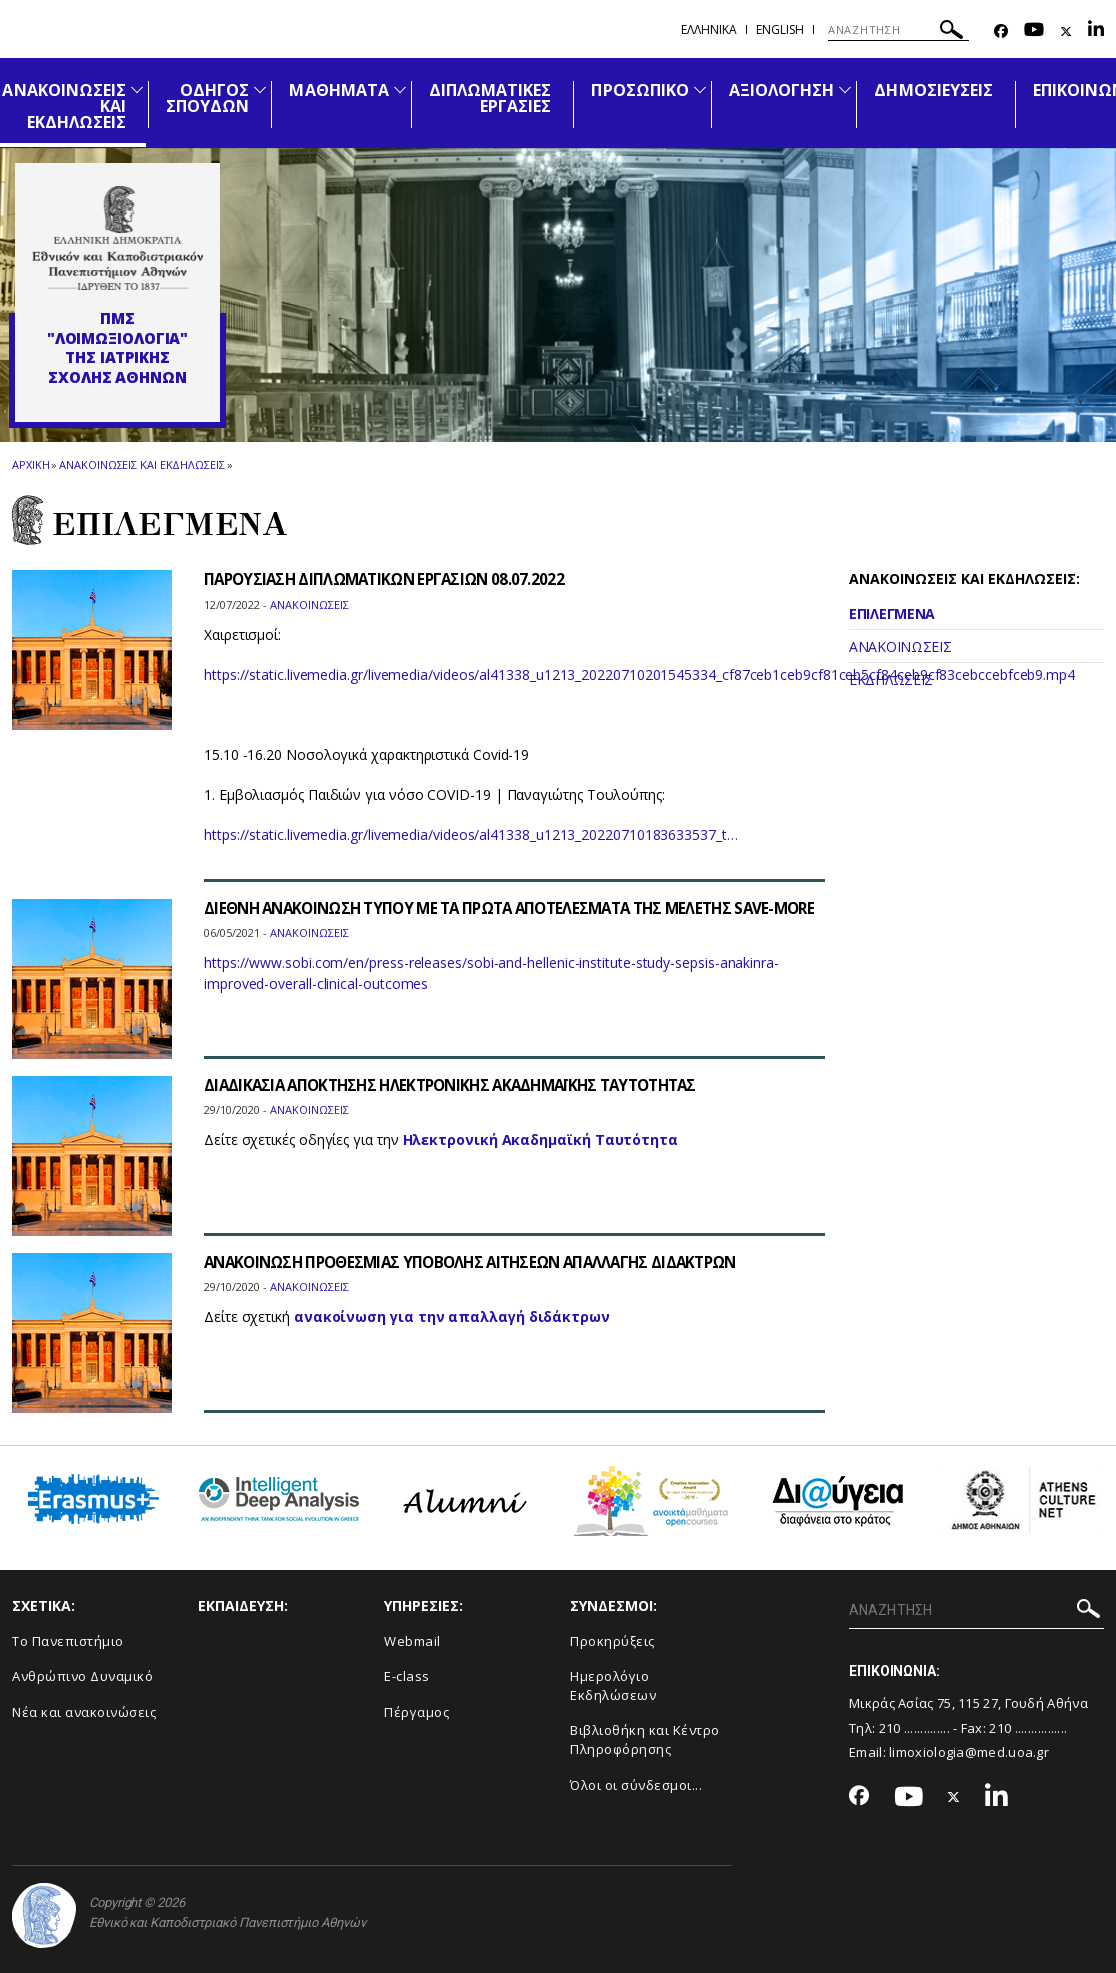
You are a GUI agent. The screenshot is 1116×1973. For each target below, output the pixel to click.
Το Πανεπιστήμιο (68, 1641)
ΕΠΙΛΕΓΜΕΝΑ (892, 613)
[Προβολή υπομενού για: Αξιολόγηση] (845, 89)
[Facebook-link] (1001, 31)
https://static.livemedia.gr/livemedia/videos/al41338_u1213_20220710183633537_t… (471, 834)
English (780, 29)
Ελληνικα (709, 29)
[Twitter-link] (1066, 31)
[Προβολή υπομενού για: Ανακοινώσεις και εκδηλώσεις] (137, 89)
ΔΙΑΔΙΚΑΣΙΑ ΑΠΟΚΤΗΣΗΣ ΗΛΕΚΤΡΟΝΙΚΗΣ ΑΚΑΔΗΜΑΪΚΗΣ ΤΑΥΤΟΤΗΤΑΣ (465, 1085)
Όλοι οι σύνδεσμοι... (636, 1785)
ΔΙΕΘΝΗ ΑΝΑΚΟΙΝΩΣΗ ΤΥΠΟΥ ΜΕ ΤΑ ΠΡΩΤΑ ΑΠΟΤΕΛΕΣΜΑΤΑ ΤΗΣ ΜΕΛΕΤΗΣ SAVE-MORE (505, 917)
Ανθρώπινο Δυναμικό (82, 1676)
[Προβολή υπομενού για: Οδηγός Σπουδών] (260, 89)
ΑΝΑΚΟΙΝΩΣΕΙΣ (900, 646)
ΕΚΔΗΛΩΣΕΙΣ (891, 679)
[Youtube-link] (1034, 31)
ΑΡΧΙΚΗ (30, 464)
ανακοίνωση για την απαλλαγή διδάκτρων (452, 1316)
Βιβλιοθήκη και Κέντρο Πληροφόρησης (645, 1739)
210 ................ (1028, 1728)
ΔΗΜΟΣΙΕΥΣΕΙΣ (933, 90)
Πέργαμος (416, 1712)
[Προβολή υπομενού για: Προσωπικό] (700, 89)
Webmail (412, 1641)
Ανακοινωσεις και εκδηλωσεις (141, 464)
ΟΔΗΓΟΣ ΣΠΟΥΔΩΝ (207, 98)
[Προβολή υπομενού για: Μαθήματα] (400, 89)
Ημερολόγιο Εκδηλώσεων (613, 1685)
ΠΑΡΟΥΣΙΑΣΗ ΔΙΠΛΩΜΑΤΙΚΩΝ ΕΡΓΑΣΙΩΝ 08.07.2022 (392, 579)
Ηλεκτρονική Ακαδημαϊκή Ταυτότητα (540, 1139)
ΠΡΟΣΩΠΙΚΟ (639, 90)
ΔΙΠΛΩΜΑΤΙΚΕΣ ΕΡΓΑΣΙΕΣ (490, 98)
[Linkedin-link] (1096, 31)
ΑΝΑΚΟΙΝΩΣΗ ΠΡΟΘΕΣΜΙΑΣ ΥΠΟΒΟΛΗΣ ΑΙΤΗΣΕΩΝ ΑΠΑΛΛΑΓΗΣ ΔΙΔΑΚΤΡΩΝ (485, 1262)
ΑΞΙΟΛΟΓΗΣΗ (782, 90)
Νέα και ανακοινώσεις (84, 1712)
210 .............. (914, 1728)
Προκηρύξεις (612, 1641)
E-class (407, 1676)
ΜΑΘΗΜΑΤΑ (338, 90)
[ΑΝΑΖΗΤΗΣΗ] (898, 30)
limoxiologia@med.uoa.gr (969, 1752)
